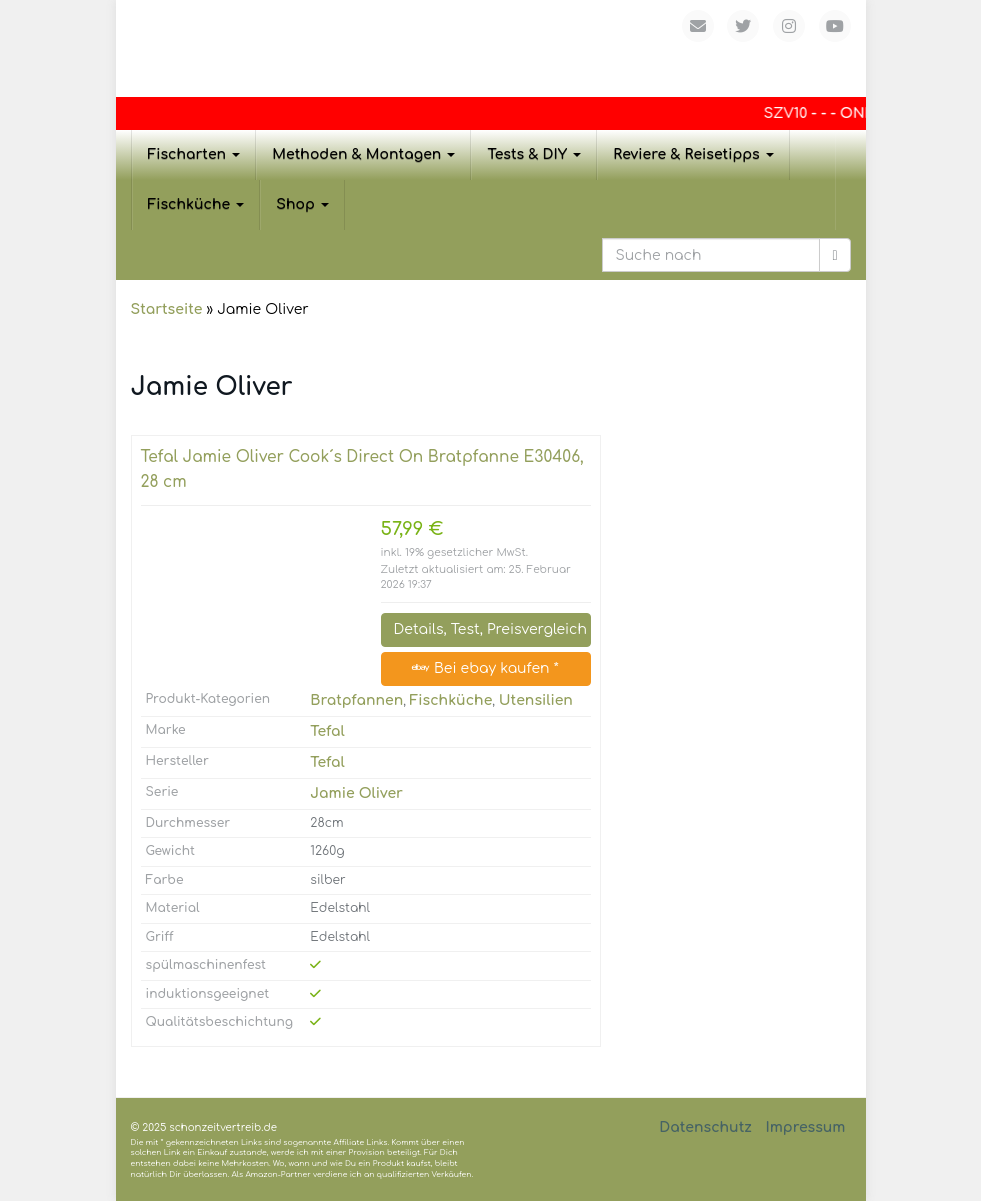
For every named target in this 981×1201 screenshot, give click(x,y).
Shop (302, 204)
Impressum (805, 1127)
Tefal (327, 731)
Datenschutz (705, 1127)
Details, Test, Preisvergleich (490, 629)
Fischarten (194, 154)
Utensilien (536, 700)
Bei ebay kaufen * (485, 668)
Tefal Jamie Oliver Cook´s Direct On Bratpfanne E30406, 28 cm (362, 469)
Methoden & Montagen (363, 154)
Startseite (167, 309)
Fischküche (196, 204)
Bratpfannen (356, 700)
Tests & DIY (534, 154)
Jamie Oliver (356, 793)
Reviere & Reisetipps (693, 154)
